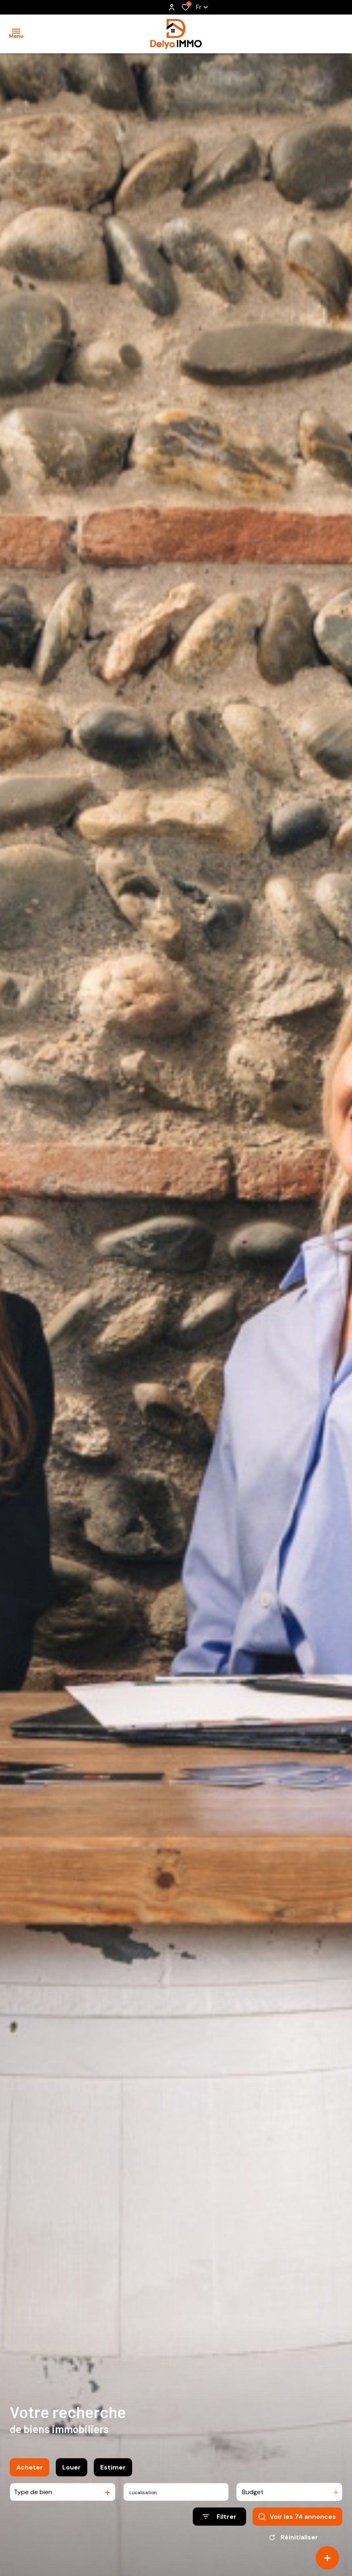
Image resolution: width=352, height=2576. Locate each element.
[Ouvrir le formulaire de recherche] (219, 2523)
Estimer (113, 2473)
